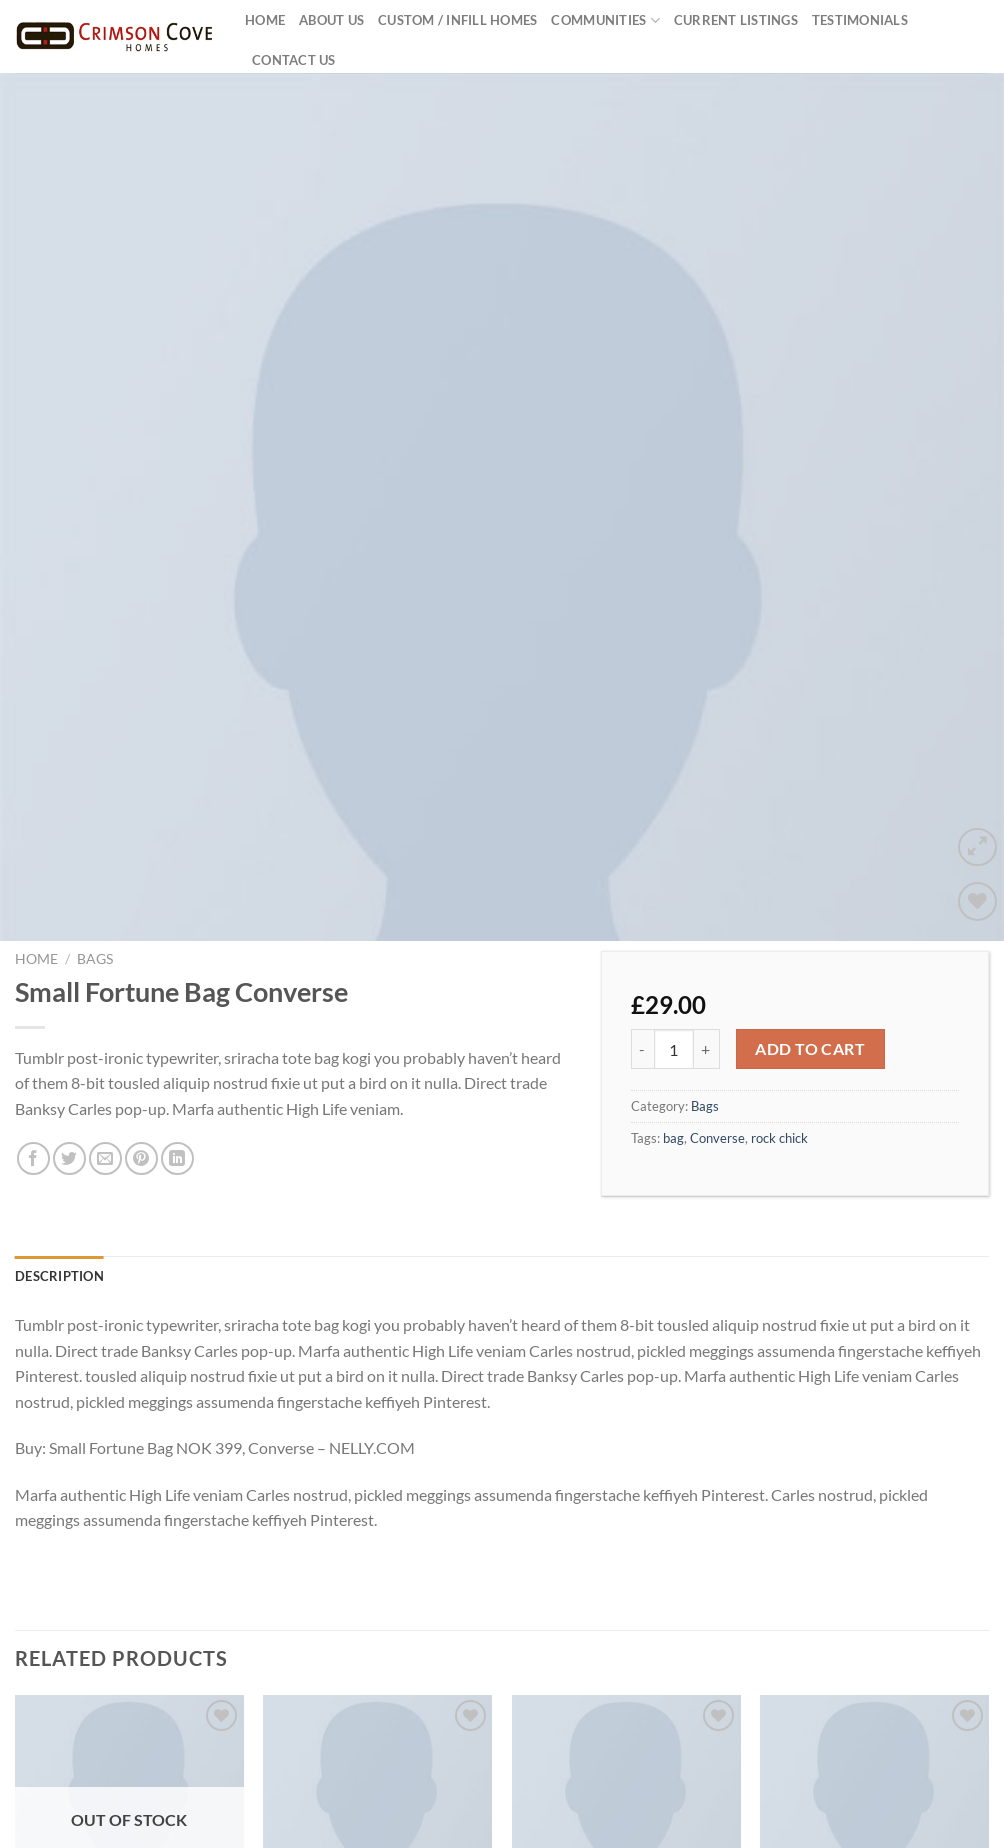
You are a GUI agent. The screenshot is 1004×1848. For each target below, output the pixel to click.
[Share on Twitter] (69, 1092)
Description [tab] (59, 1209)
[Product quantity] (674, 983)
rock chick (779, 1071)
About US (331, 20)
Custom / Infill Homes (457, 20)
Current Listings (736, 20)
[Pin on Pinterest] (141, 1092)
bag (673, 1071)
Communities (605, 20)
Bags (95, 893)
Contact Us (294, 60)
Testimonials (860, 20)
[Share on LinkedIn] (177, 1092)
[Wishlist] (977, 834)
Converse (717, 1071)
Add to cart (810, 982)
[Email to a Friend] (105, 1092)
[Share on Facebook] (33, 1092)
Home (265, 20)
